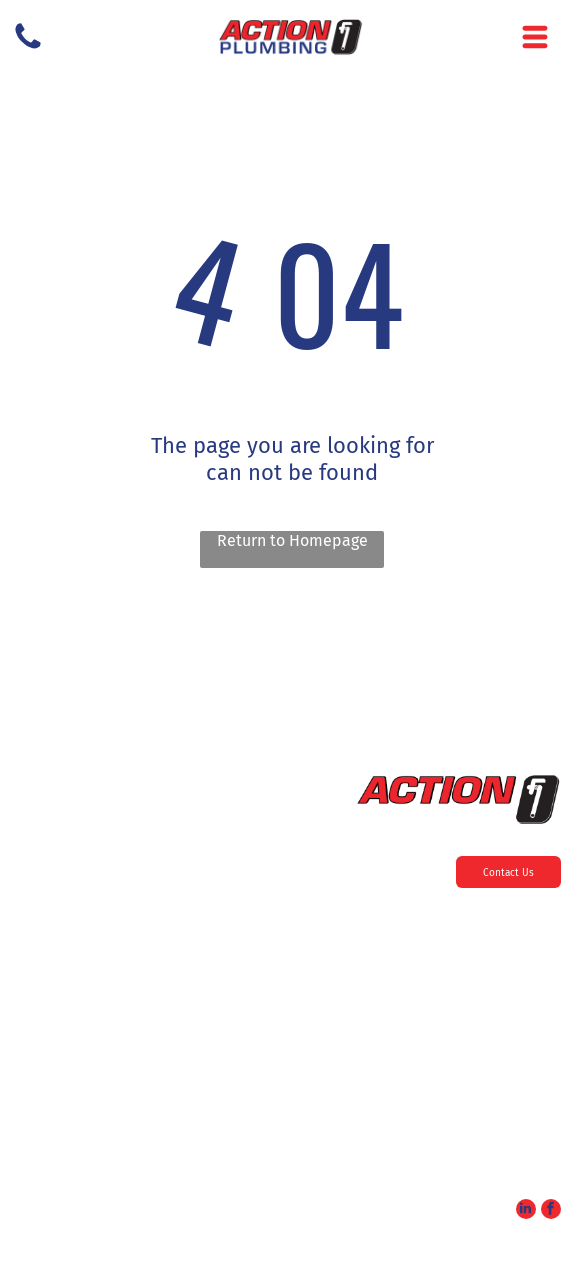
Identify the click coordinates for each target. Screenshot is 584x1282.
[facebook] (551, 1211)
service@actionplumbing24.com (474, 1180)
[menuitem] (291, 944)
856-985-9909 (518, 1077)
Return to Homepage (292, 540)
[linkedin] (526, 1211)
